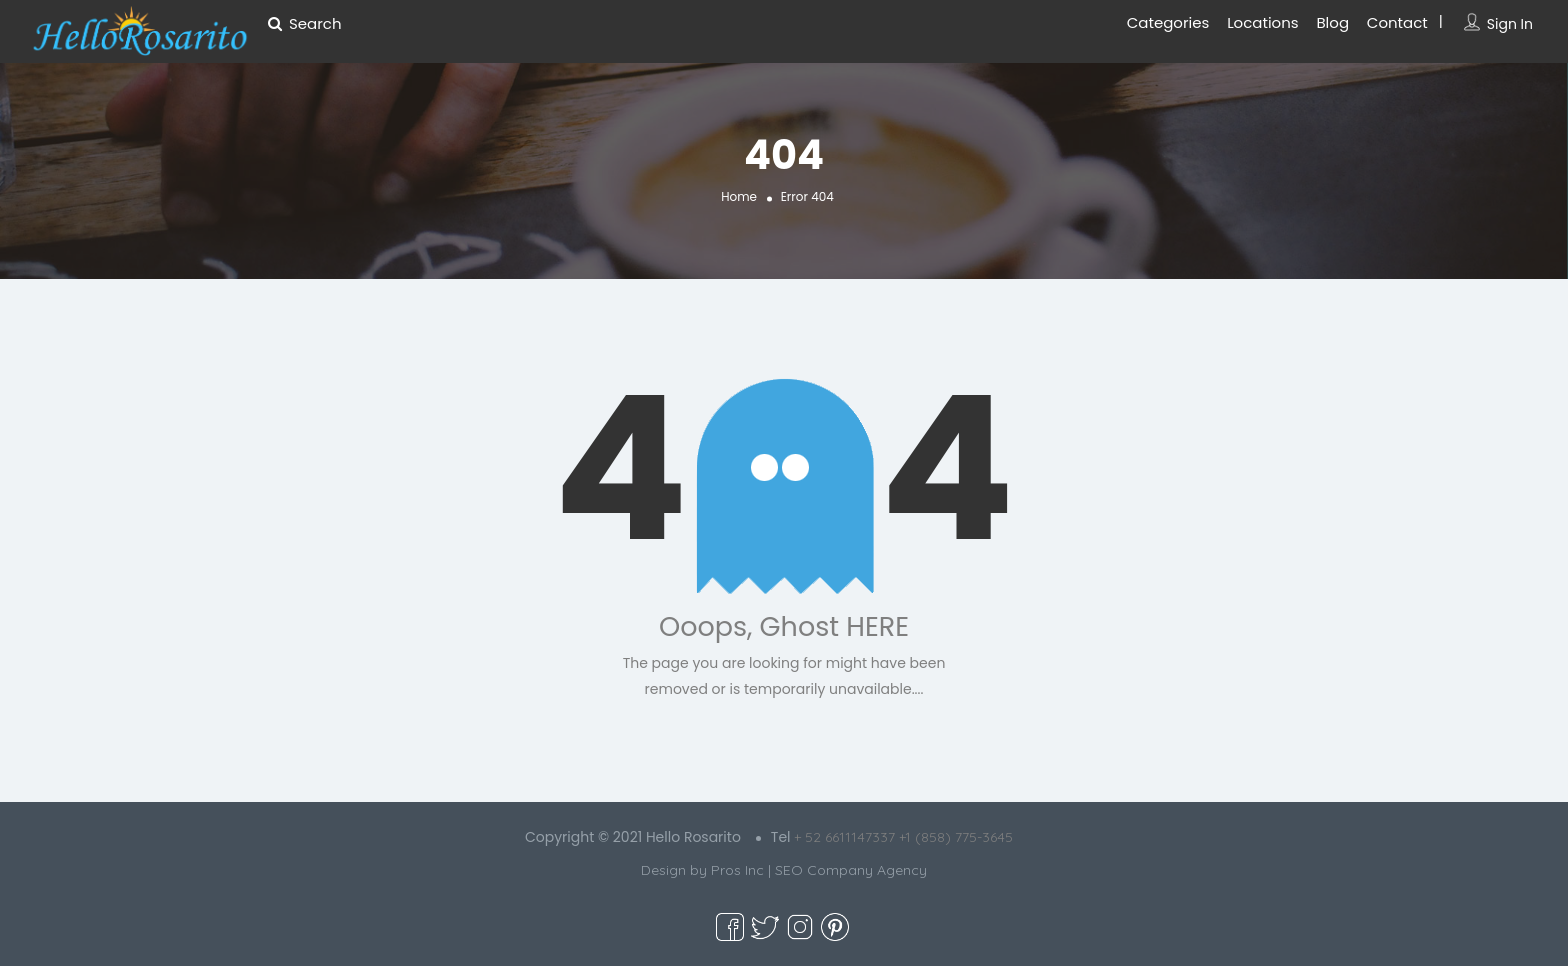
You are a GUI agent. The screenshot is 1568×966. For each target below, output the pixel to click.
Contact (1397, 22)
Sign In (1510, 24)
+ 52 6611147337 (844, 837)
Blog (1332, 22)
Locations (1263, 22)
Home (739, 196)
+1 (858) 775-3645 (956, 837)
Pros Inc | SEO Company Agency (819, 870)
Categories (1168, 22)
